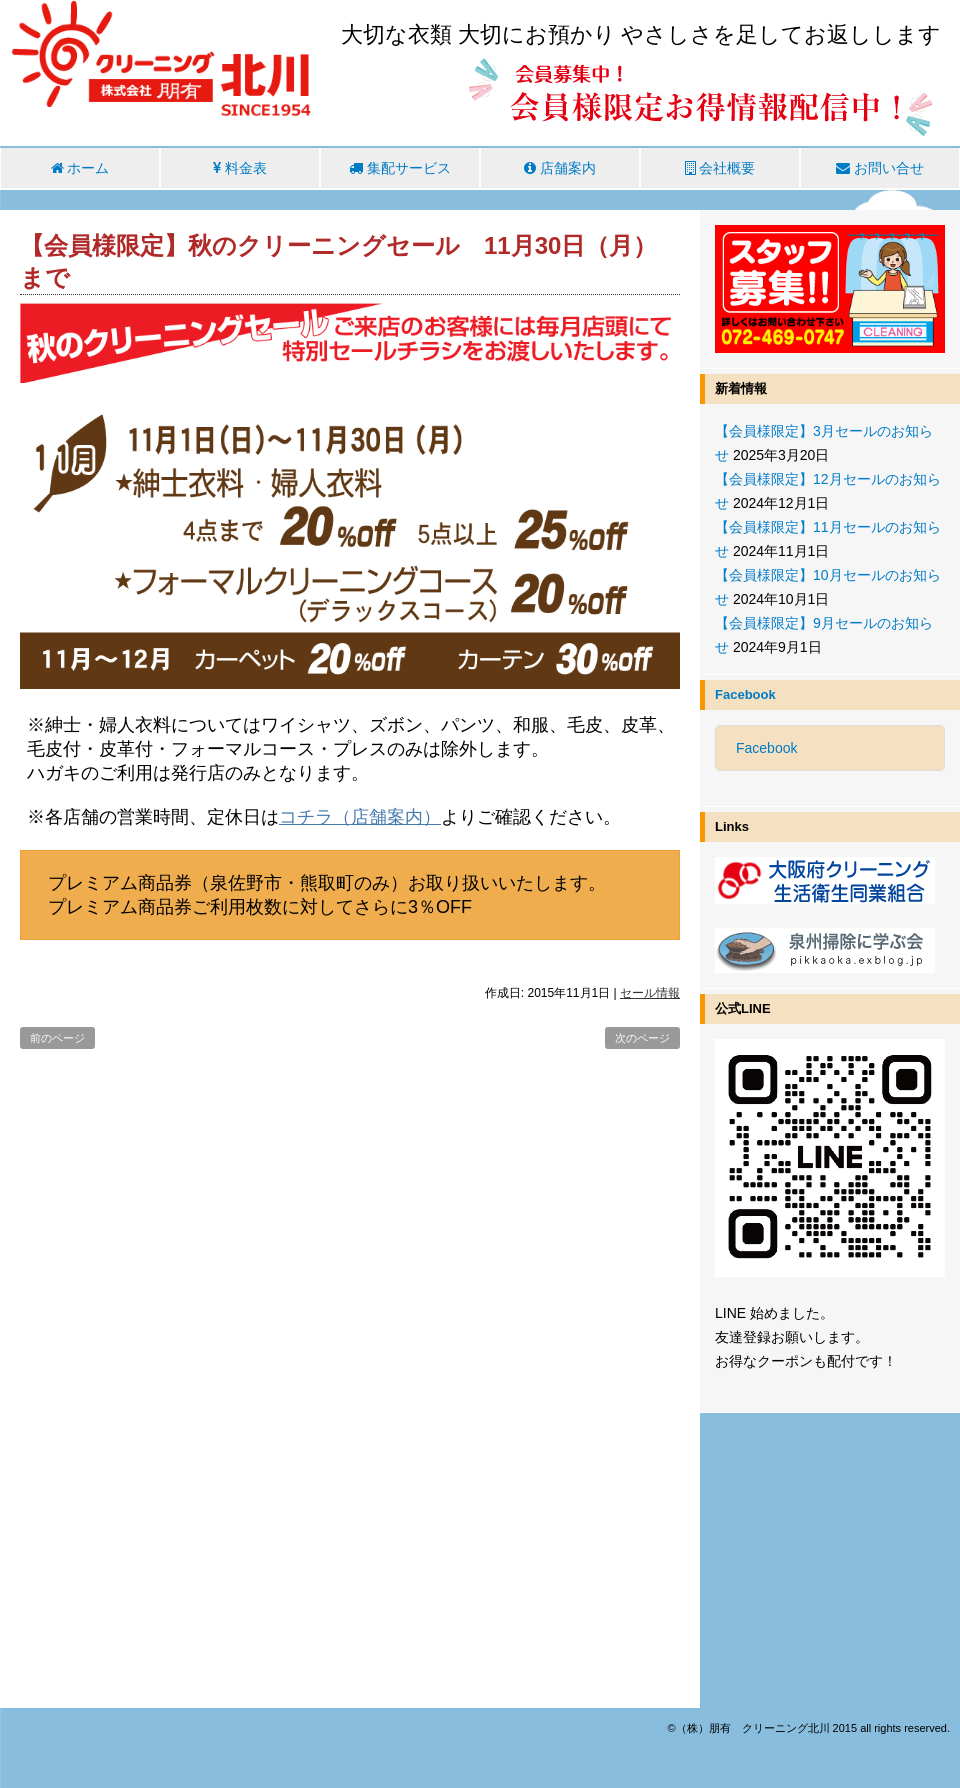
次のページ (642, 1038)
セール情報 (650, 993)
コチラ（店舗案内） (360, 817)
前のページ (57, 1038)
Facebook (745, 694)
